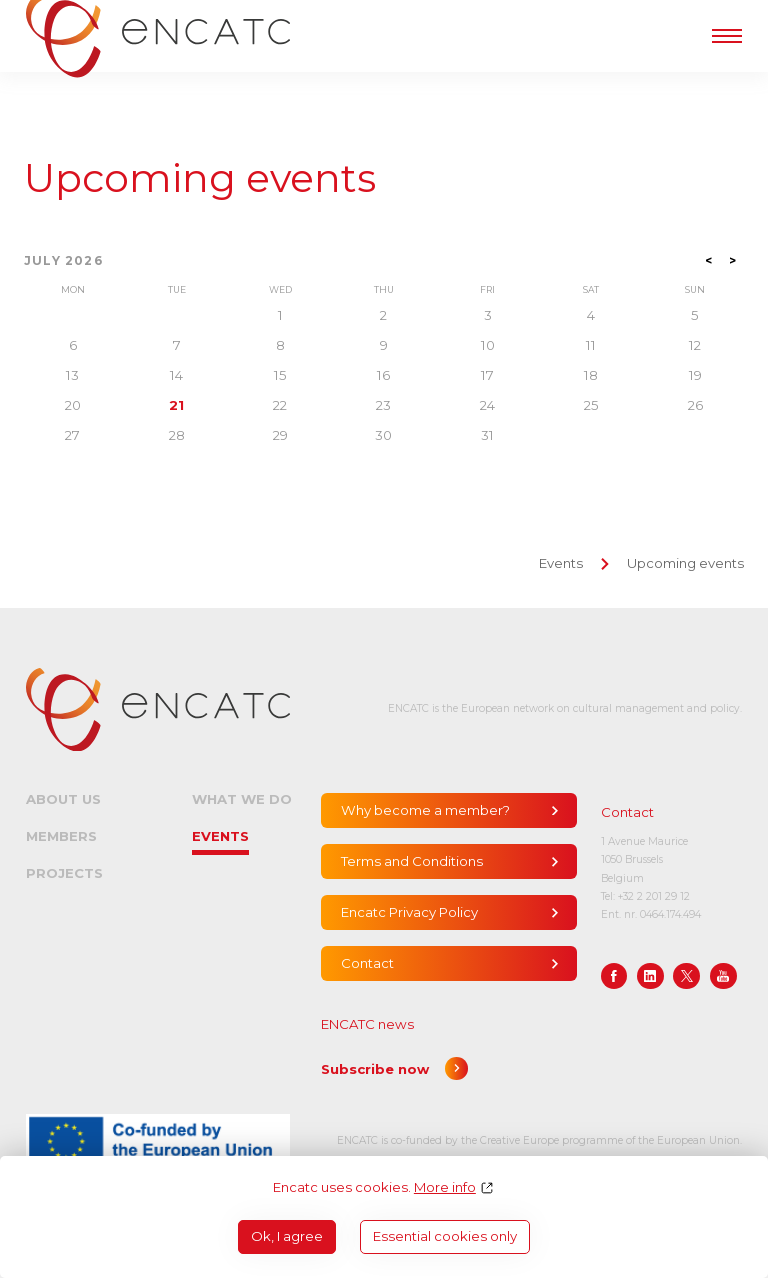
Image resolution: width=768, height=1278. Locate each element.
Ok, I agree (287, 1236)
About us (63, 799)
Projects (64, 873)
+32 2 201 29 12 (654, 896)
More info (445, 1187)
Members (61, 836)
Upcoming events (200, 178)
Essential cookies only (445, 1236)
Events (561, 563)
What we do (242, 799)
